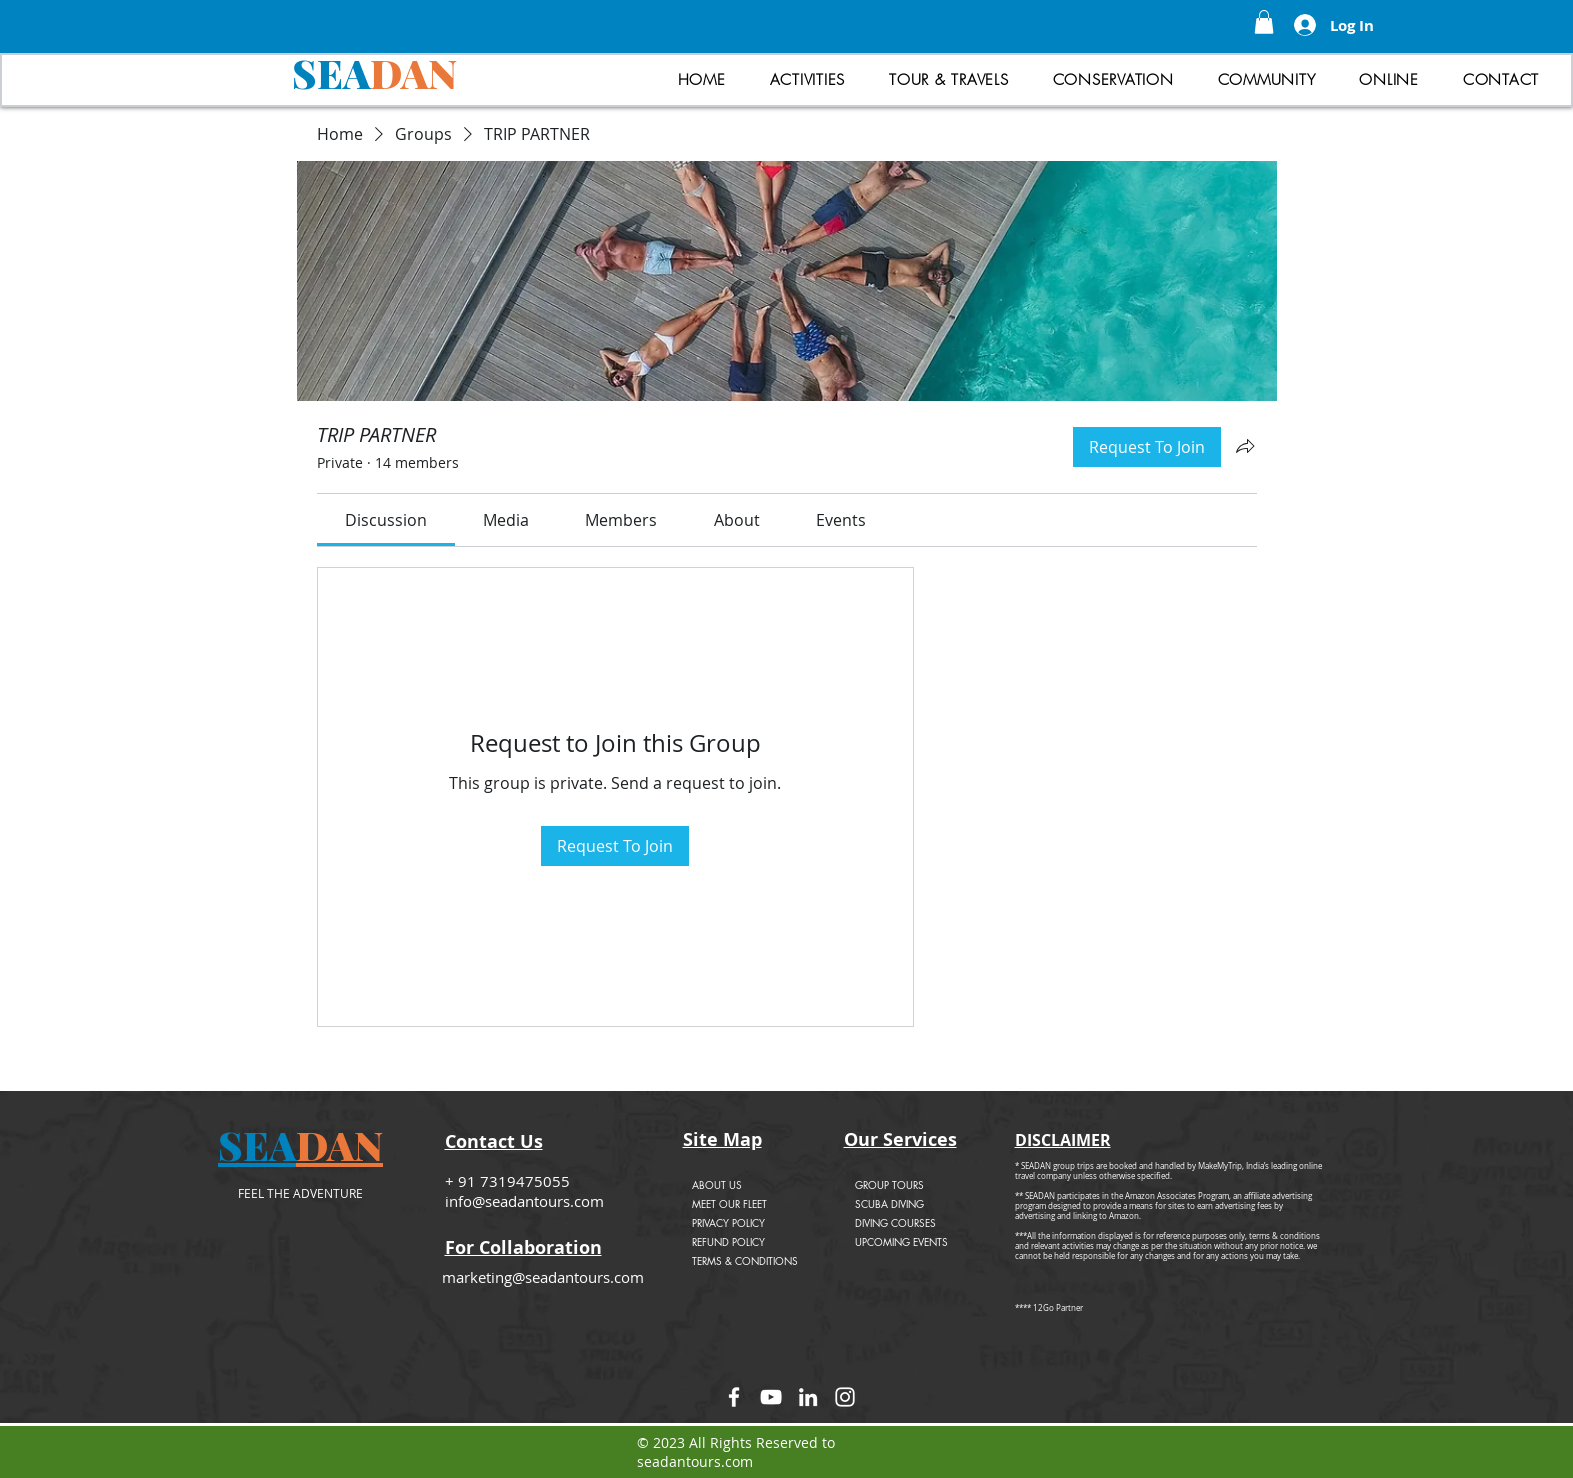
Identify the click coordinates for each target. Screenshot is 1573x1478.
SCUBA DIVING (889, 1203)
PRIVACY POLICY (728, 1222)
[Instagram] (845, 1397)
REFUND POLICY (728, 1241)
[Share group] (1245, 446)
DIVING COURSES (895, 1222)
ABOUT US (717, 1184)
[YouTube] (771, 1397)
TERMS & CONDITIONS (745, 1260)
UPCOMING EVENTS (901, 1241)
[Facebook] (734, 1397)
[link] (386, 520)
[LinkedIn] (808, 1397)
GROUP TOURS (889, 1184)
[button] (1264, 22)
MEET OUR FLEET (729, 1203)
